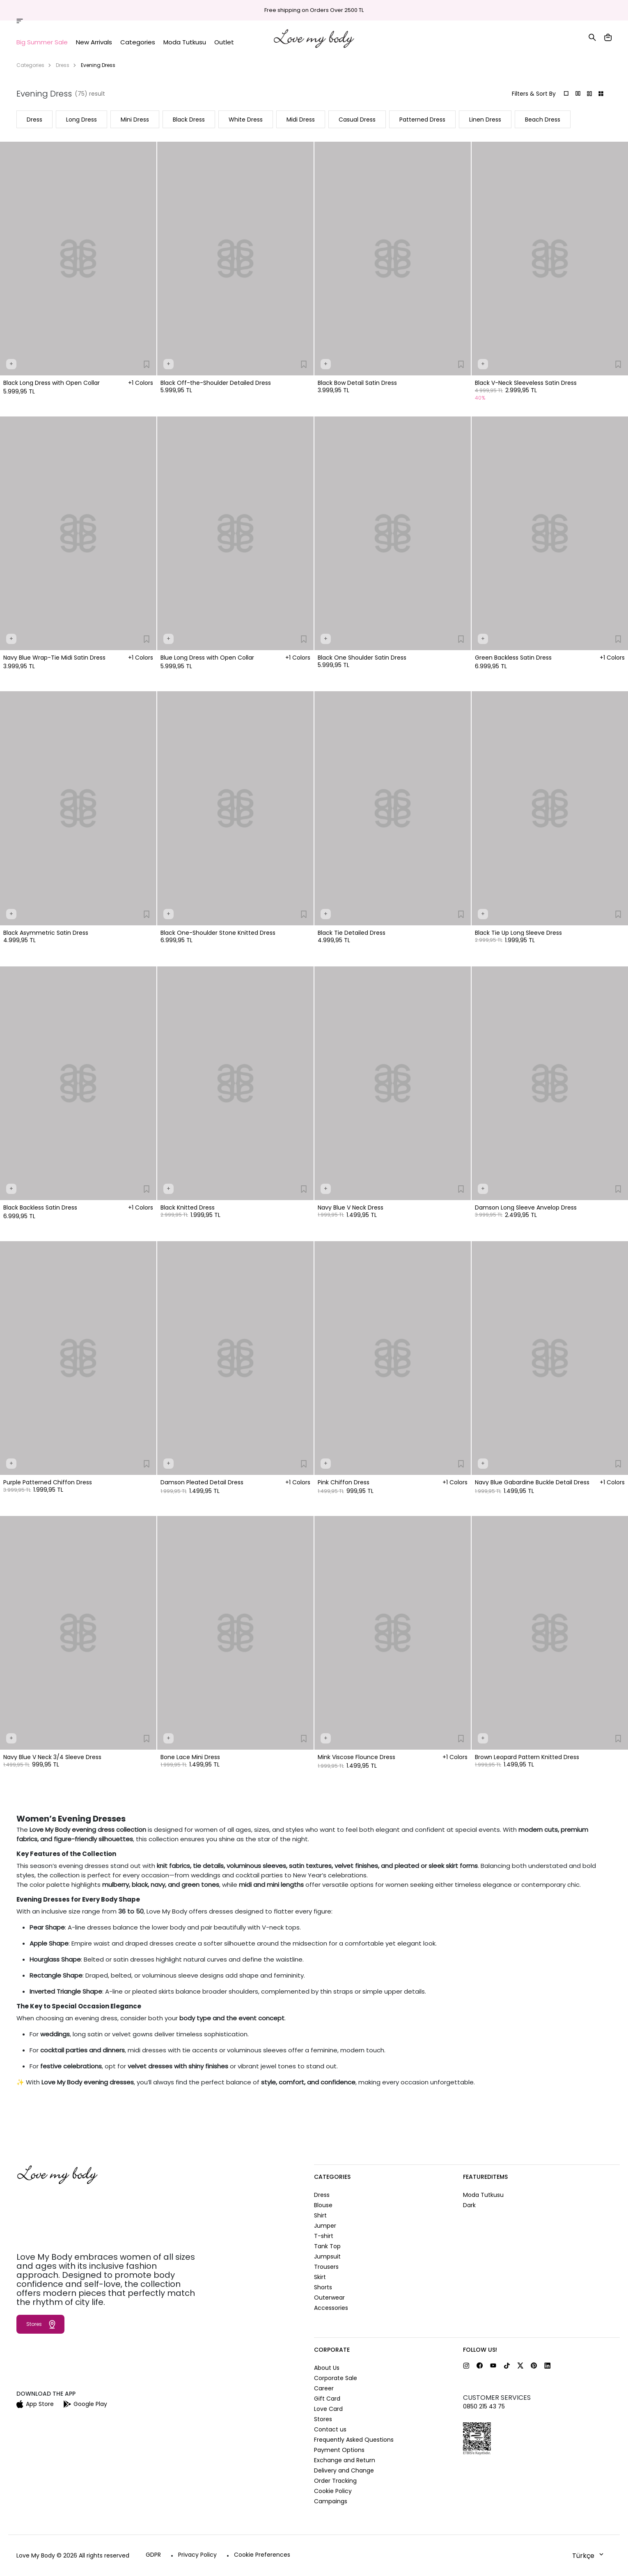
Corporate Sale (335, 2378)
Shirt (320, 2215)
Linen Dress (485, 119)
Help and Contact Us (584, 11)
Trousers (326, 2267)
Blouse (323, 2205)
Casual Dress (357, 119)
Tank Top (327, 2246)
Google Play (85, 2404)
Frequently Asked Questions (354, 2440)
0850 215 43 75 (484, 2406)
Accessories (331, 2308)
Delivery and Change (344, 2470)
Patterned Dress (422, 119)
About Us (326, 2368)
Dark (469, 2205)
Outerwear (329, 2297)
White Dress (246, 119)
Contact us (330, 2429)
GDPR (153, 2555)
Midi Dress (300, 119)
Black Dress (189, 119)
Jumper (325, 2226)
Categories (30, 65)
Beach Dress (542, 119)
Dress (62, 65)
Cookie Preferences (262, 2555)
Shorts (323, 2287)
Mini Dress (135, 119)
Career (324, 2388)
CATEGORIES (332, 2177)
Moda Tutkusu (483, 2195)
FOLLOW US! (480, 2350)
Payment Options (339, 2450)
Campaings (330, 2501)
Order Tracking (503, 11)
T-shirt (323, 2236)
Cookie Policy (333, 2491)
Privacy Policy (197, 2555)
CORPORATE (332, 2350)
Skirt (320, 2277)
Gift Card (327, 2398)
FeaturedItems (485, 2177)
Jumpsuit (327, 2256)
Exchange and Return (344, 2460)
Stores (540, 11)
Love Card (328, 2409)
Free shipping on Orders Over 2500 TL (314, 10)
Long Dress (81, 119)
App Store (35, 2404)
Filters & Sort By (534, 94)
